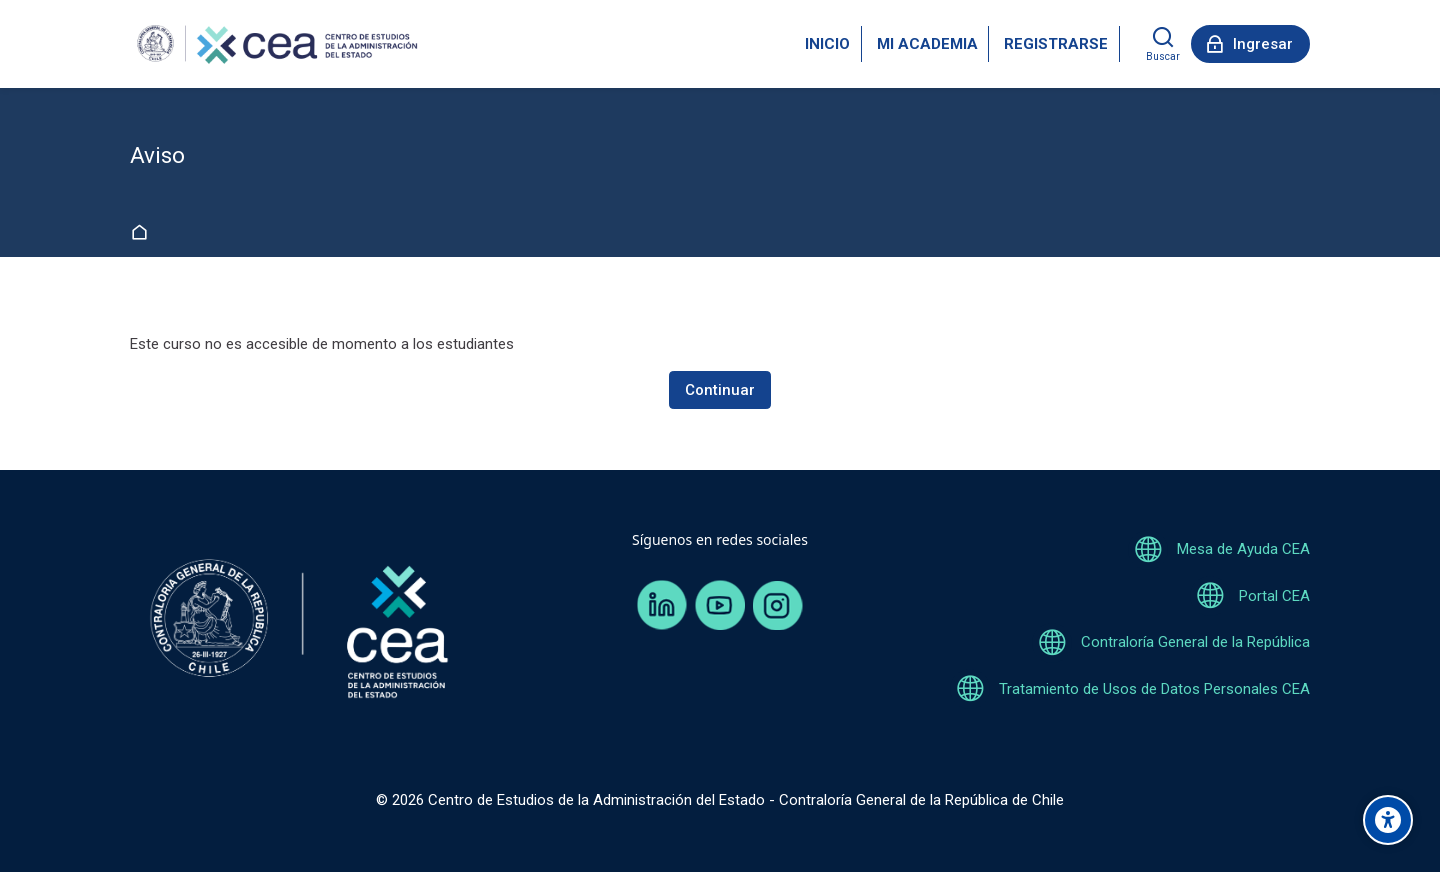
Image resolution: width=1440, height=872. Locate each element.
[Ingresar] (1250, 44)
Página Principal (143, 233)
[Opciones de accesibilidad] (1388, 820)
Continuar (720, 390)
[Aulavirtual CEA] (275, 44)
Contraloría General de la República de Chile (921, 800)
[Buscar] (1163, 44)
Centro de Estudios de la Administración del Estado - (603, 800)
